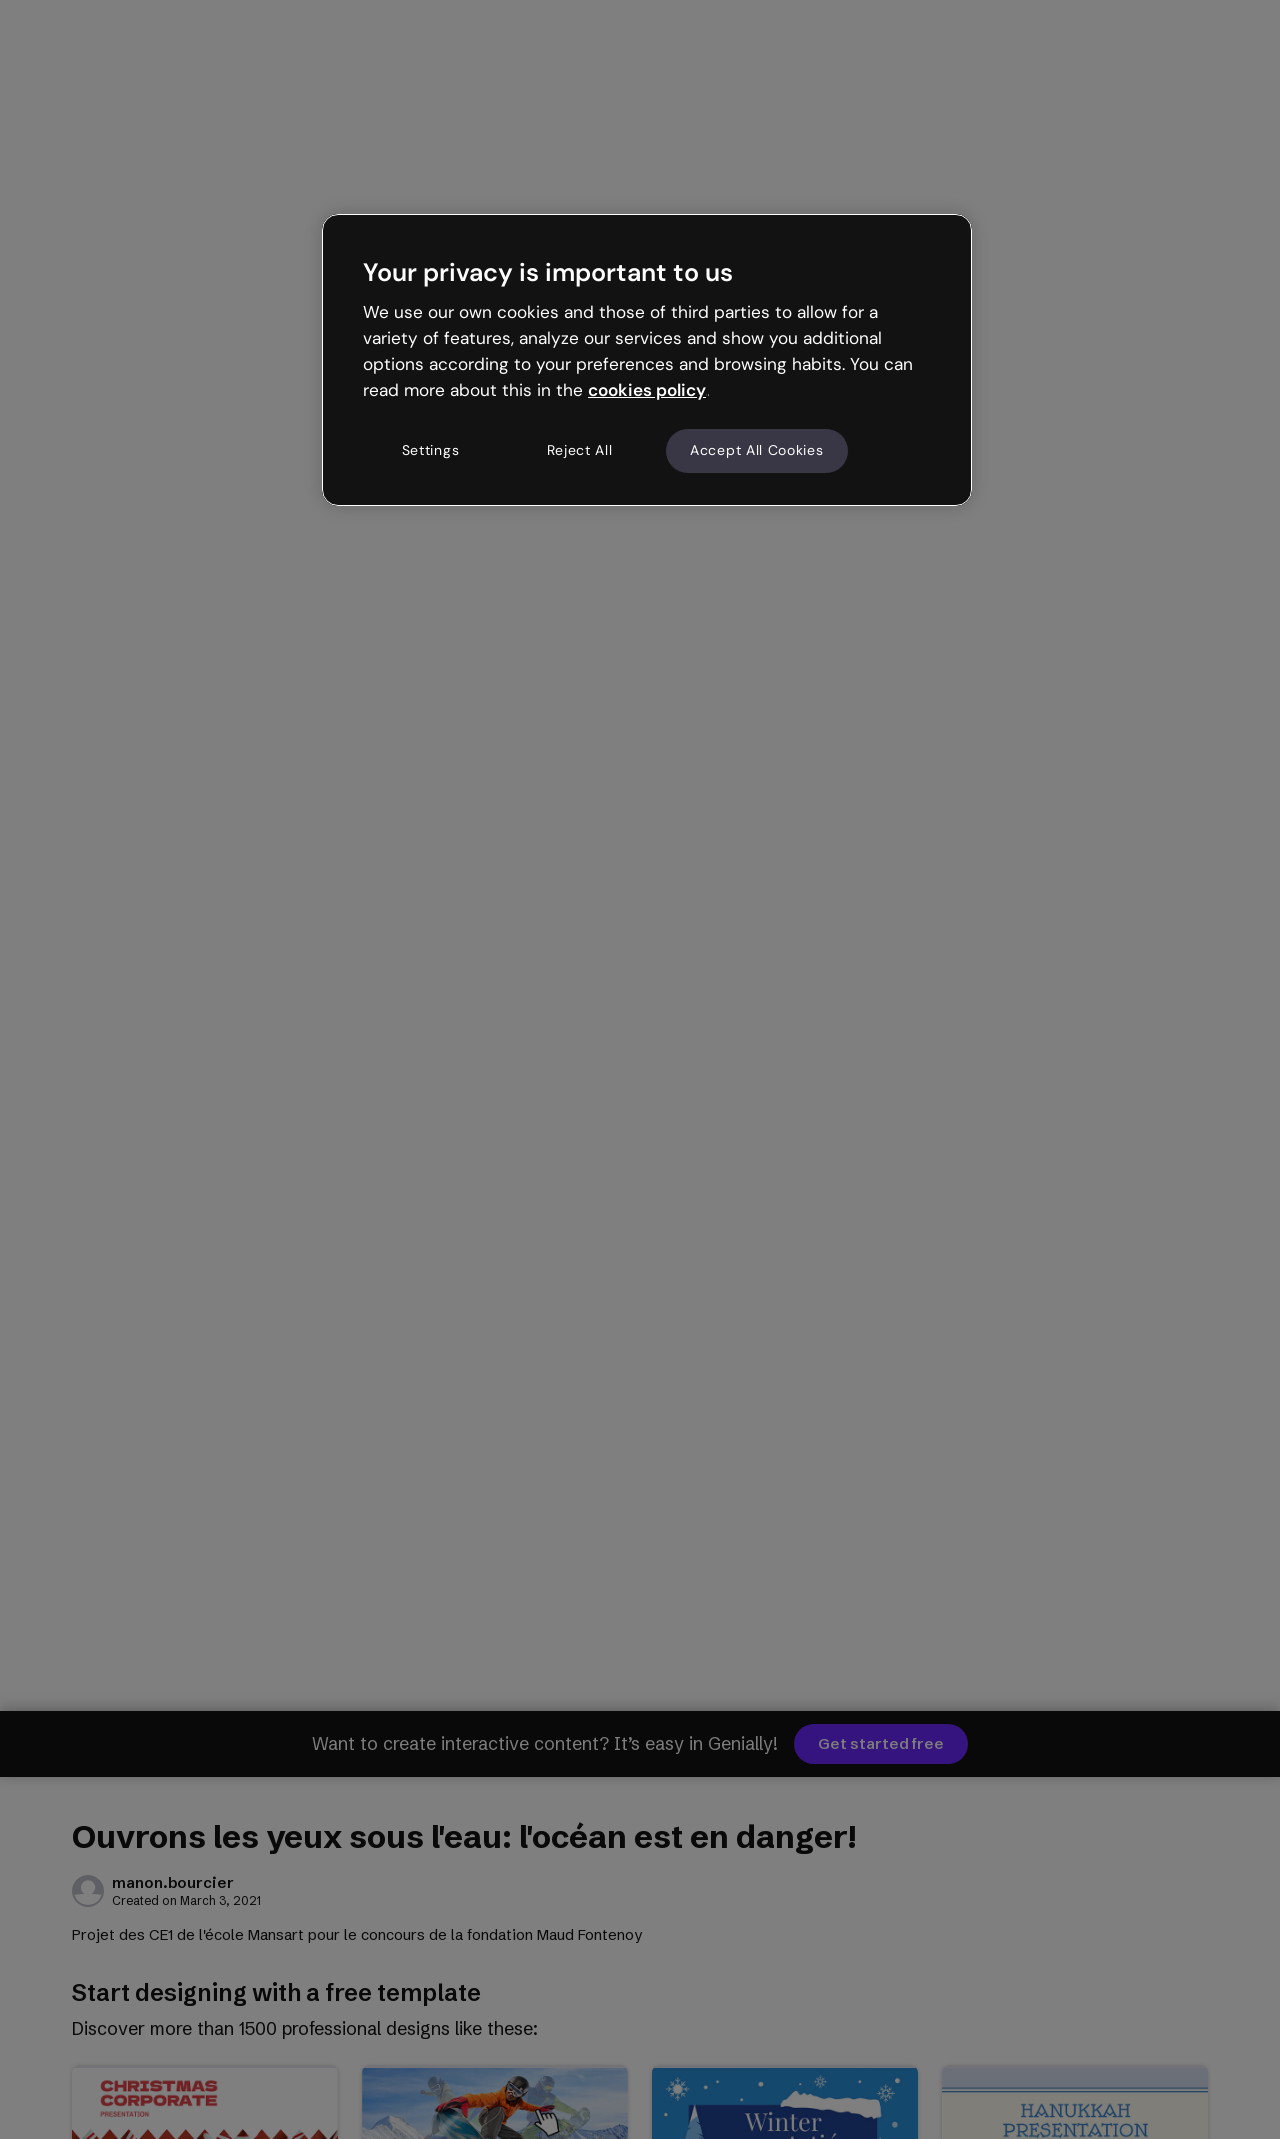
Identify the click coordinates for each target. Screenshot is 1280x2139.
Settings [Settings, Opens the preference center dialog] (431, 450)
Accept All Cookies (757, 450)
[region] (647, 360)
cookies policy (647, 390)
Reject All (580, 450)
